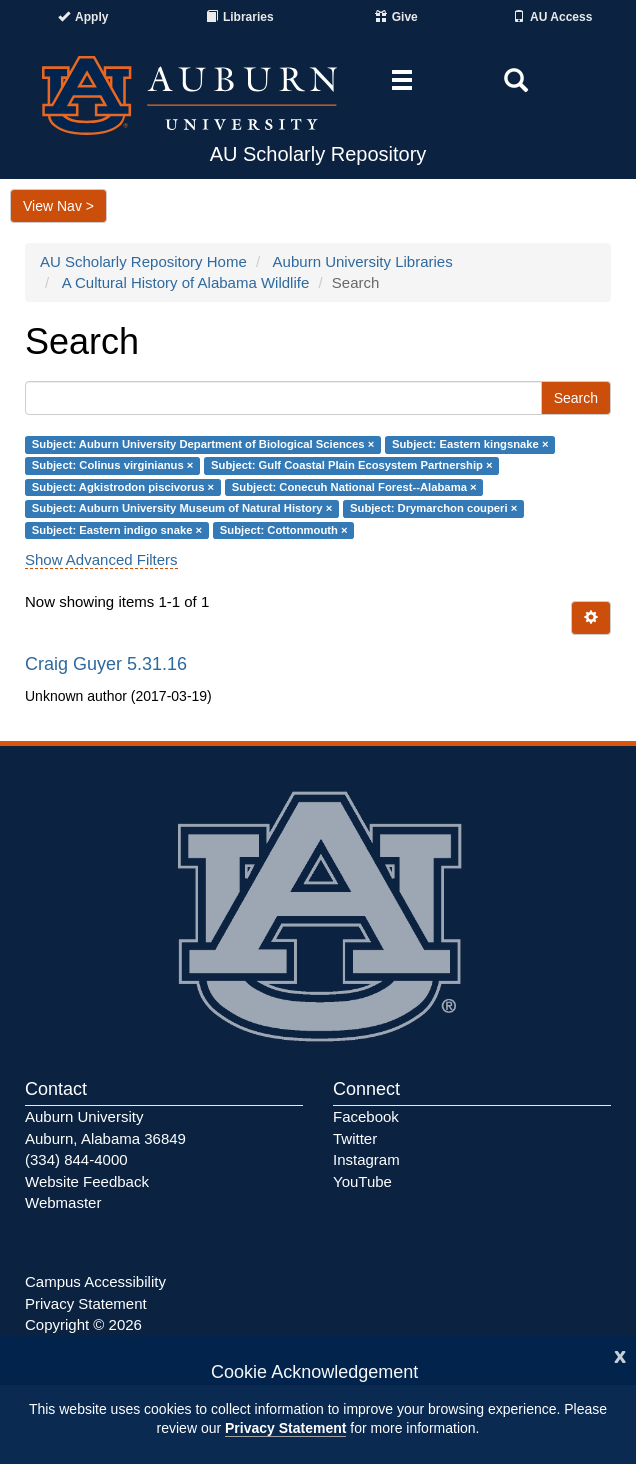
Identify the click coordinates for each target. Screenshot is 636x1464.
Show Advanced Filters (101, 559)
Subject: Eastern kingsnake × (470, 444)
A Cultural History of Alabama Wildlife (186, 282)
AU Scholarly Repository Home (143, 261)
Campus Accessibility (95, 1281)
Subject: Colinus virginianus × (113, 466)
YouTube (362, 1181)
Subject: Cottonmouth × (284, 530)
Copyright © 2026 (83, 1324)
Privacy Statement (285, 1428)
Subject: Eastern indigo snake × (117, 530)
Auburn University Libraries (363, 261)
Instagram (366, 1159)
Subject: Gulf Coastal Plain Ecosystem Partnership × (352, 466)
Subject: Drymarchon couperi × (433, 509)
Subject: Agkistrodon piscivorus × (123, 487)
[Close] (620, 1354)
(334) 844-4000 (76, 1159)
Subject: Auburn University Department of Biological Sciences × (203, 444)
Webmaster (63, 1202)
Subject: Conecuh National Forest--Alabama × (354, 487)
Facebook (366, 1116)
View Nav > (58, 206)
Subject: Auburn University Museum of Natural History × (182, 509)
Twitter (355, 1138)
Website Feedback (87, 1181)
